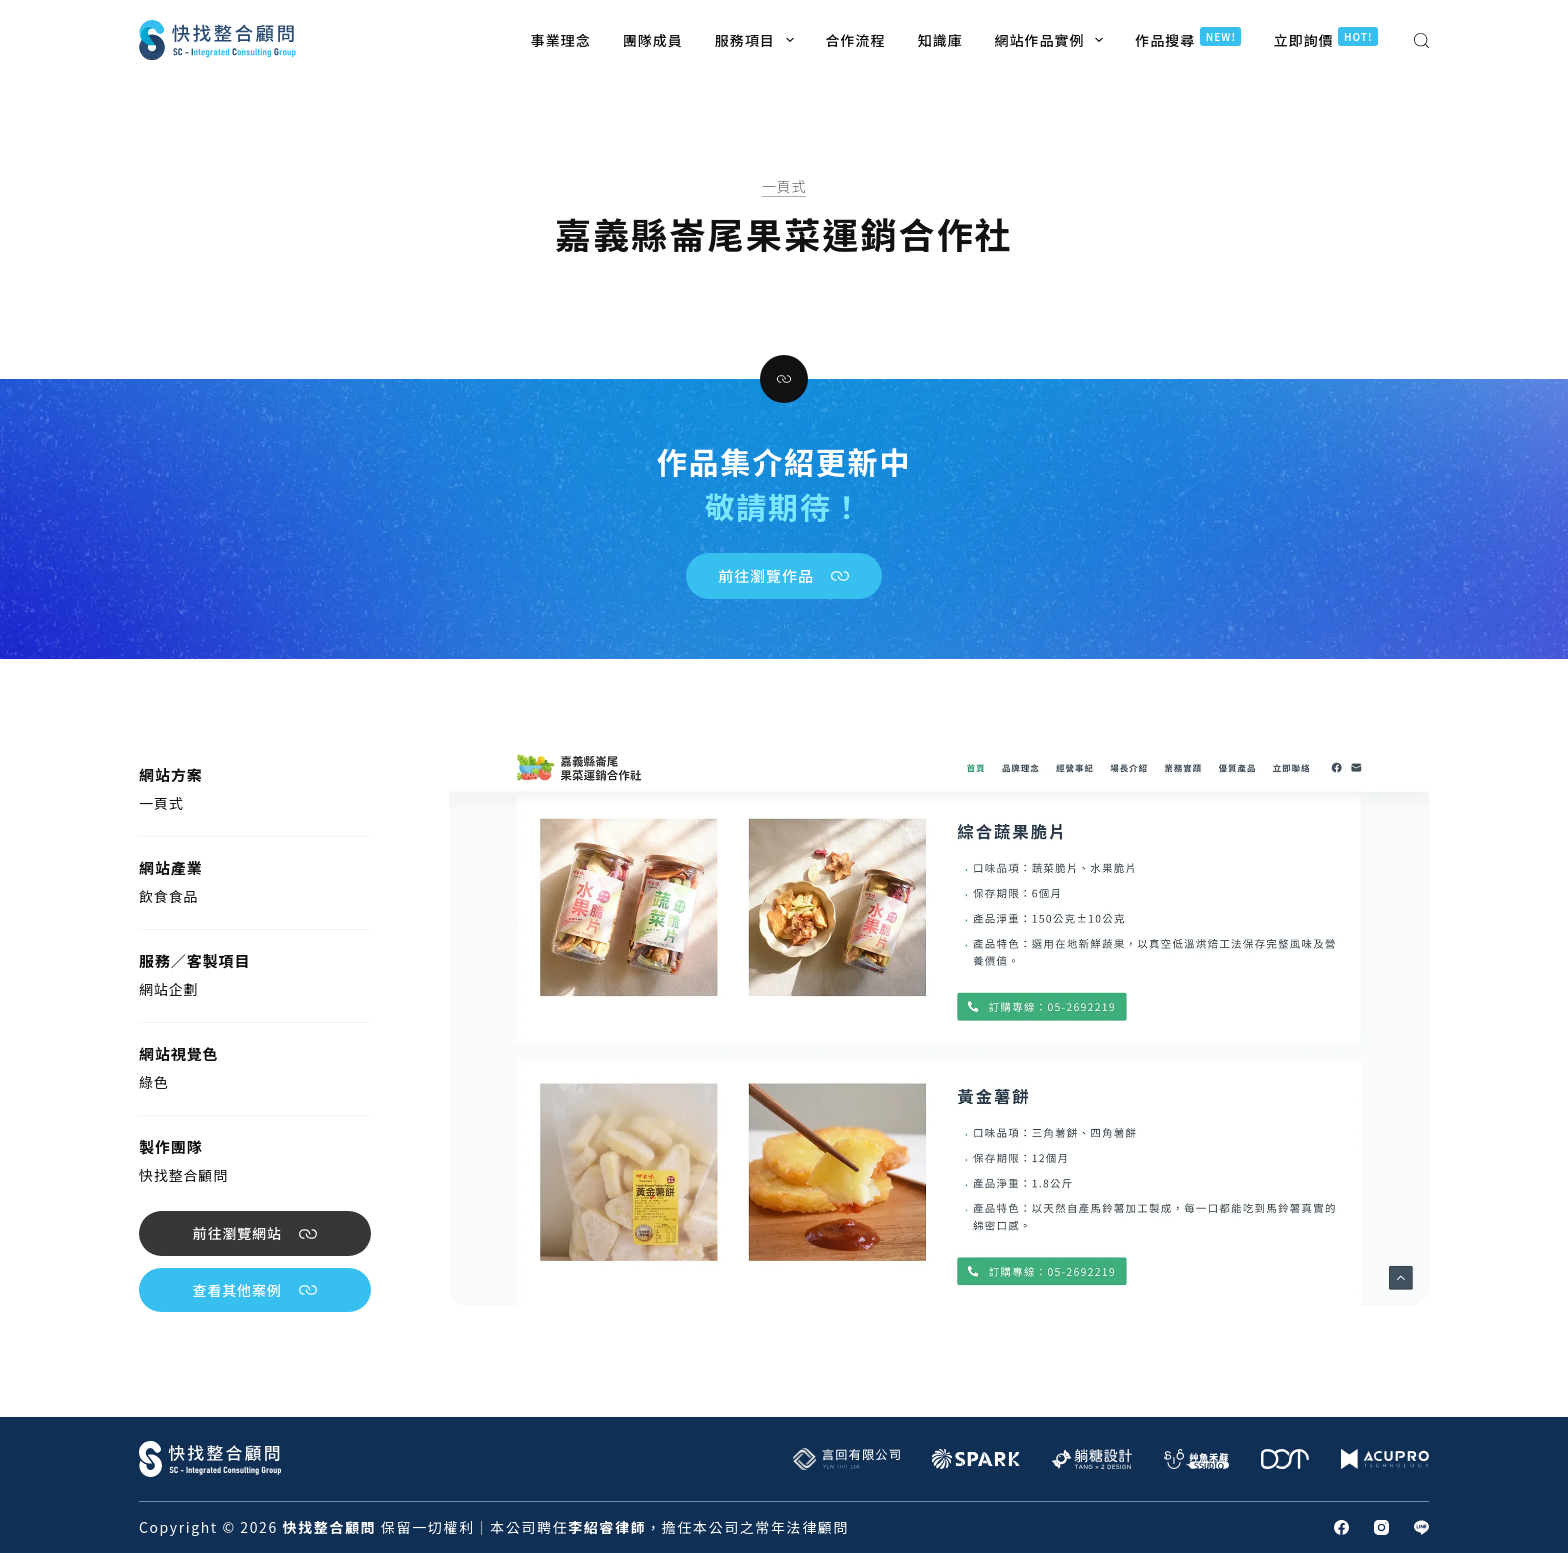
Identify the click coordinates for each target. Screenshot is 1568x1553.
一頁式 (784, 186)
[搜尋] (1421, 40)
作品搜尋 (1188, 38)
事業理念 (561, 40)
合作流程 (856, 40)
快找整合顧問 (183, 1175)
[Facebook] (1341, 1527)
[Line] (1421, 1527)
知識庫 (940, 40)
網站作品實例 (1053, 40)
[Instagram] (1381, 1527)
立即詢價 (1325, 38)
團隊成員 (653, 40)
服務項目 (758, 40)
